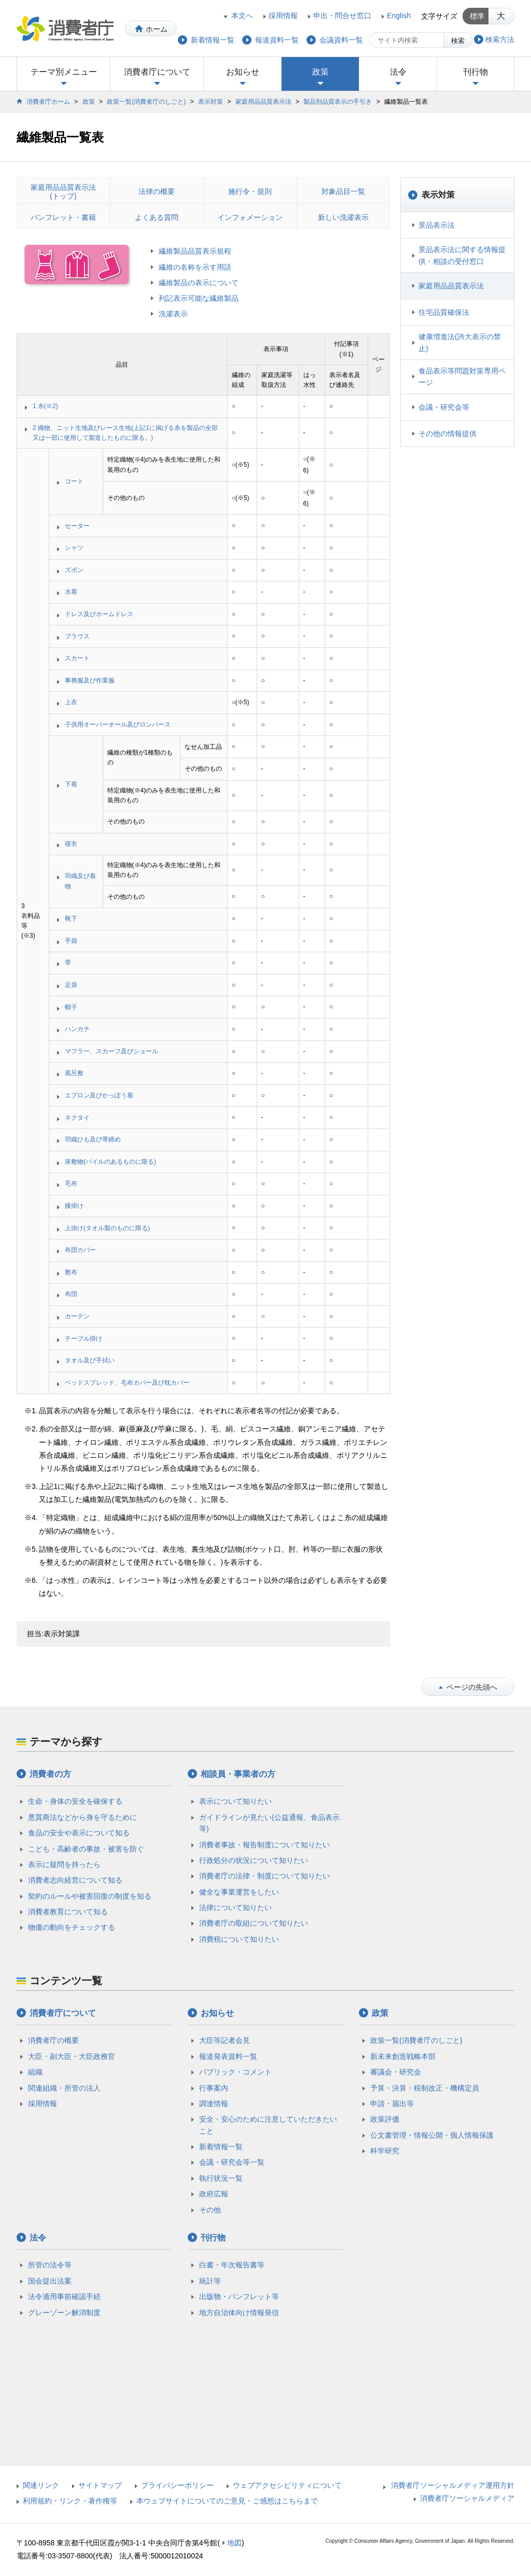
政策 (320, 71)
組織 (35, 2072)
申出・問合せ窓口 (342, 15)
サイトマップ (100, 2485)
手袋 (71, 940)
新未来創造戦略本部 (403, 2056)
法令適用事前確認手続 (64, 2296)
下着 (71, 784)
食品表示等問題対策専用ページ (462, 376)
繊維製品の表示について (199, 283)
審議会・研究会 (395, 2072)
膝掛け (74, 1205)
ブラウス (77, 636)
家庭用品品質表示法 (263, 101)
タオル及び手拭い (90, 1360)
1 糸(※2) (45, 406)
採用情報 (283, 15)
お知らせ (242, 71)
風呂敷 (74, 1073)
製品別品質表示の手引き (337, 101)
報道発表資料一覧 (228, 2056)
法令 (398, 71)
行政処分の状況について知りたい (253, 1860)
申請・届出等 (392, 2103)
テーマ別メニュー (64, 71)
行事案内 (213, 2088)
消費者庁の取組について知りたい (253, 1923)
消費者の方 (50, 1774)
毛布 (71, 1183)
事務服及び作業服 (90, 680)
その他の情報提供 (447, 433)
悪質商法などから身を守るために (82, 1817)
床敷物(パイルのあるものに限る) (110, 1161)
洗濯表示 (173, 314)
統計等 (210, 2281)
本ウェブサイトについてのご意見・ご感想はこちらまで (227, 2501)
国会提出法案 (50, 2281)
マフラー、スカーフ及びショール (111, 1051)
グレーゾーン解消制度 (64, 2312)
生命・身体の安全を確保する (75, 1801)
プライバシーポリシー (177, 2485)
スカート (77, 658)
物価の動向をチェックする (71, 1927)
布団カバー (80, 1250)
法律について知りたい (235, 1907)
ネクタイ (77, 1117)
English (399, 15)
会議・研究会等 (443, 407)
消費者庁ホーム (48, 101)
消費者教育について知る (68, 1911)
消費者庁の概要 (53, 2040)
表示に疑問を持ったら (64, 1864)
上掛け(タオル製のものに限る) (107, 1228)
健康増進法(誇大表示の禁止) (459, 342)
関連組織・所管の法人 (64, 2088)
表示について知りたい (235, 1801)
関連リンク (41, 2485)
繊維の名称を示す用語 (195, 267)
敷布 (71, 1272)
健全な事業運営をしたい (239, 1892)
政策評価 (384, 2119)
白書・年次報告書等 (231, 2265)
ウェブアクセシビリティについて (287, 2485)
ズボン (74, 570)
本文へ (242, 15)
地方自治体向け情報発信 (239, 2312)
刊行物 (475, 71)
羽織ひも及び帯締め (93, 1139)
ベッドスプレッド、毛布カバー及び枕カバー (127, 1382)
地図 (234, 2543)
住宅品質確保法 (443, 312)
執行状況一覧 (221, 2178)
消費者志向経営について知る (75, 1880)
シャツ (74, 547)
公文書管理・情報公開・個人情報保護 (432, 2135)
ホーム (156, 29)
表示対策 (210, 101)
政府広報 (213, 2194)
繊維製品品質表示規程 (195, 251)
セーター (77, 526)
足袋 (71, 984)
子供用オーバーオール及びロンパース (118, 724)
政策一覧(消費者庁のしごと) (146, 101)
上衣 (71, 702)
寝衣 (71, 843)
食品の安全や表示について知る (79, 1833)
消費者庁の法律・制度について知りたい (264, 1876)
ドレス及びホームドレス (99, 614)
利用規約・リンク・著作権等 (70, 2501)
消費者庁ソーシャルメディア (467, 2498)
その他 (210, 2210)
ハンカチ (77, 1029)
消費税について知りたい (239, 1939)
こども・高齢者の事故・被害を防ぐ (86, 1849)
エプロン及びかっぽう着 (99, 1095)
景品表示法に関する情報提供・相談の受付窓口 (462, 255)
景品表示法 (436, 225)
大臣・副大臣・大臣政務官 (71, 2056)
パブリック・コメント (235, 2072)
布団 (71, 1294)
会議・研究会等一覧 (231, 2162)
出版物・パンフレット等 (239, 2296)
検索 (458, 41)
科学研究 (384, 2151)
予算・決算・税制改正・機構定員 (424, 2088)
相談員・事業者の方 (238, 1774)
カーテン (77, 1316)
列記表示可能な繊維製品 (199, 298)
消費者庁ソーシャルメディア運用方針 (452, 2485)
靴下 (71, 918)
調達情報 (213, 2103)
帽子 (71, 1007)
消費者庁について (157, 71)
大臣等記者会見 (224, 2040)
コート (74, 481)
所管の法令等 (50, 2265)
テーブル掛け (83, 1338)
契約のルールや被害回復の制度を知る (89, 1896)
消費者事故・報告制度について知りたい (264, 1845)
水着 (71, 591)
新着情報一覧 (221, 2146)
